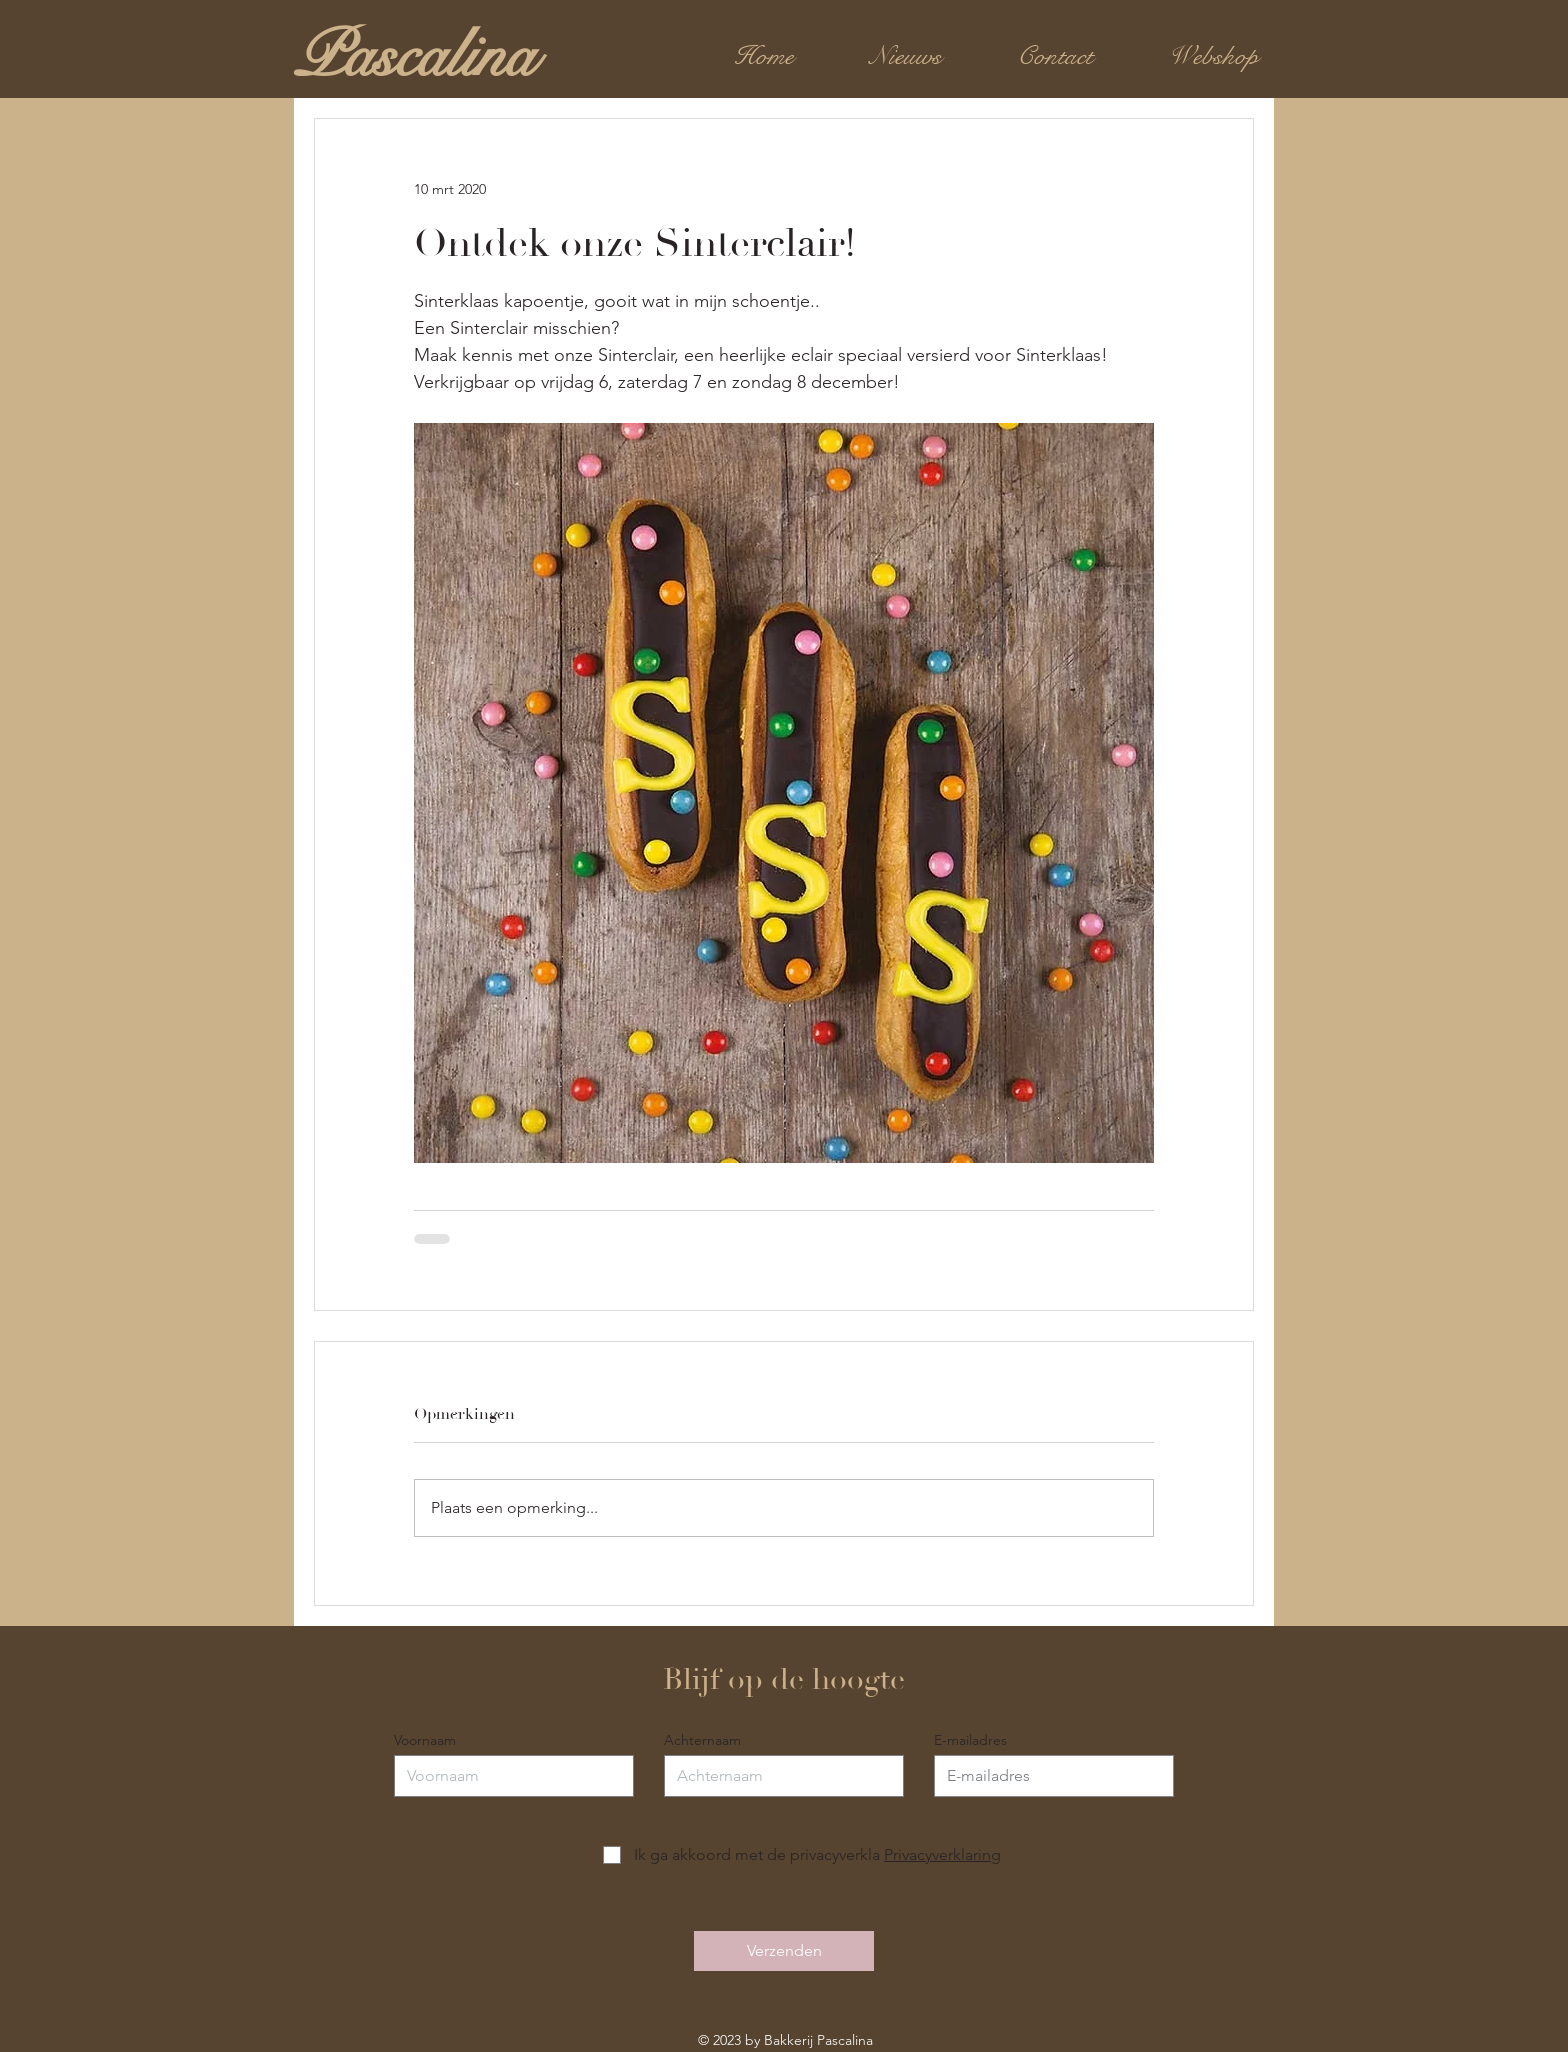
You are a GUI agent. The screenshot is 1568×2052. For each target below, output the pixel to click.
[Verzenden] (784, 1951)
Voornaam (425, 1740)
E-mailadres (970, 1740)
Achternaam (702, 1740)
